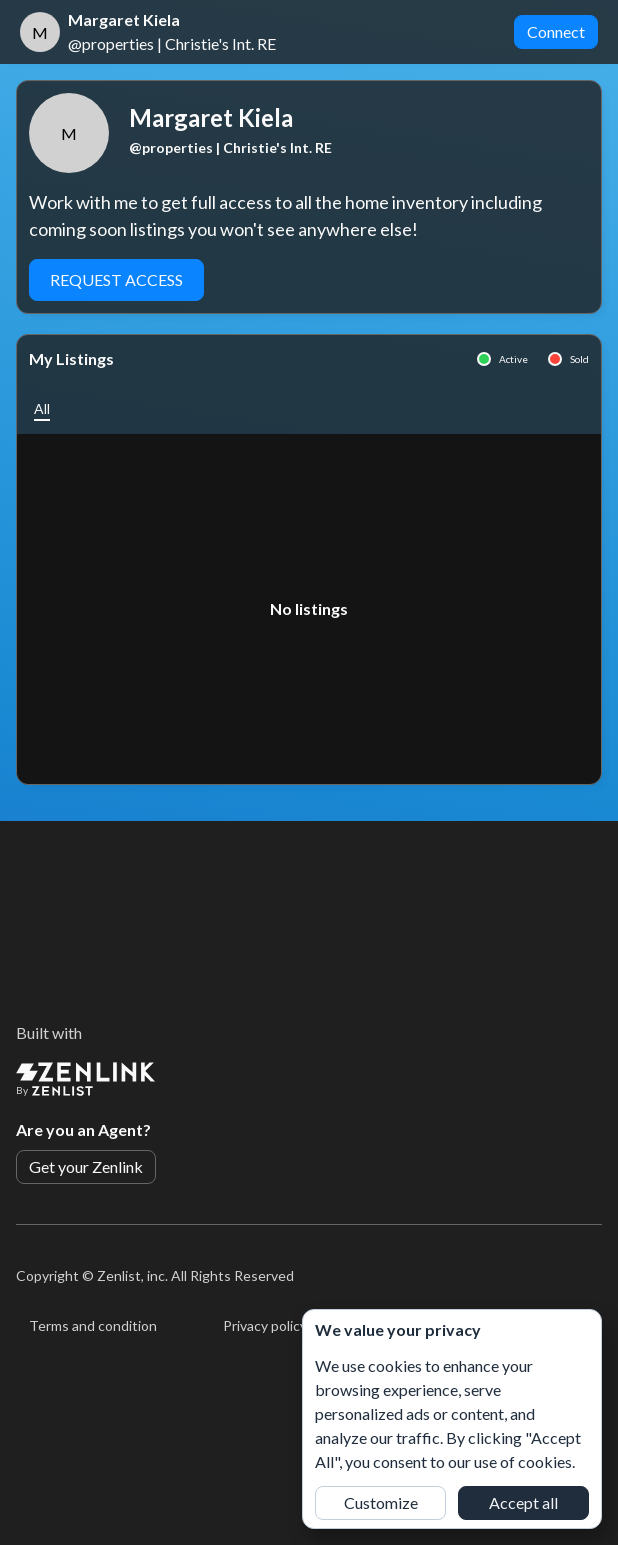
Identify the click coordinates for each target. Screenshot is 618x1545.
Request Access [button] (116, 279)
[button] (42, 408)
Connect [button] (556, 31)
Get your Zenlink (86, 1166)
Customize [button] (381, 1502)
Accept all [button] (523, 1502)
